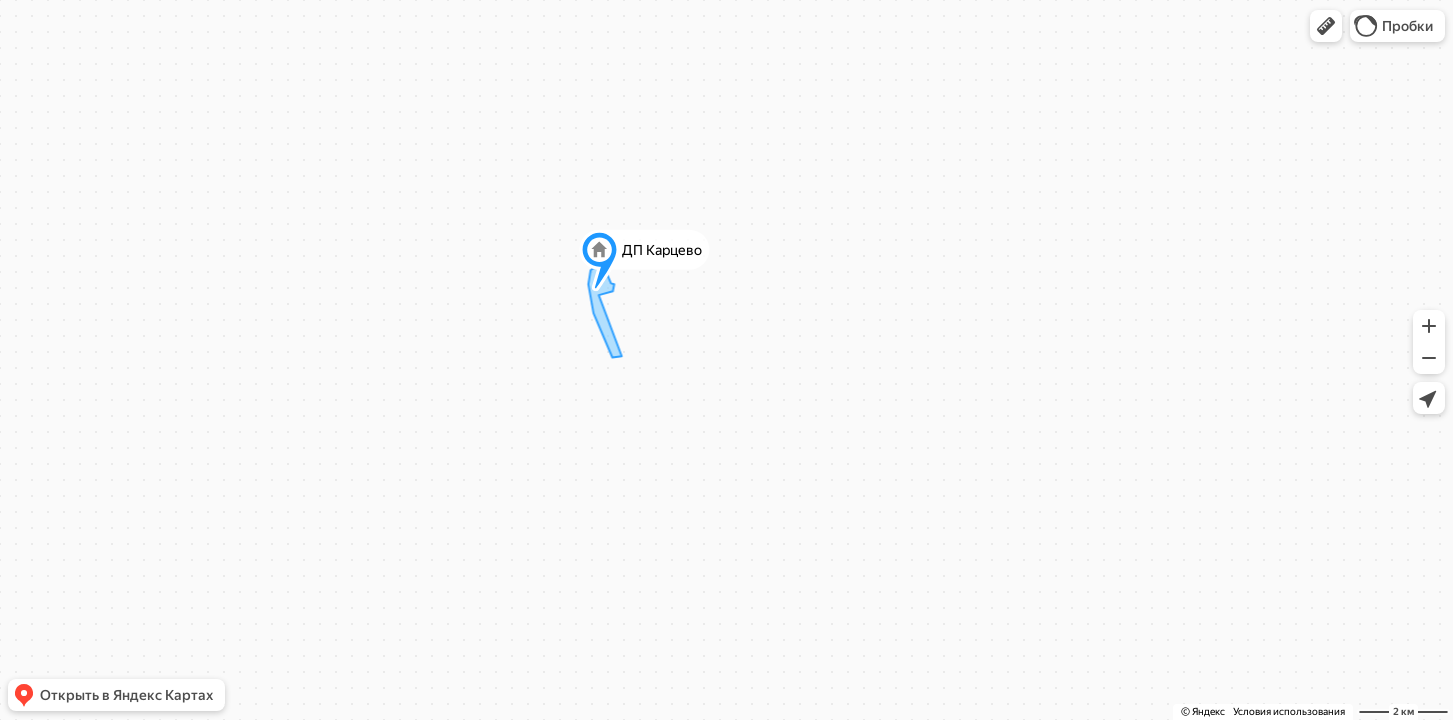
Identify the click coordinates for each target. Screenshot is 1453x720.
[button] (1326, 26)
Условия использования (1289, 711)
